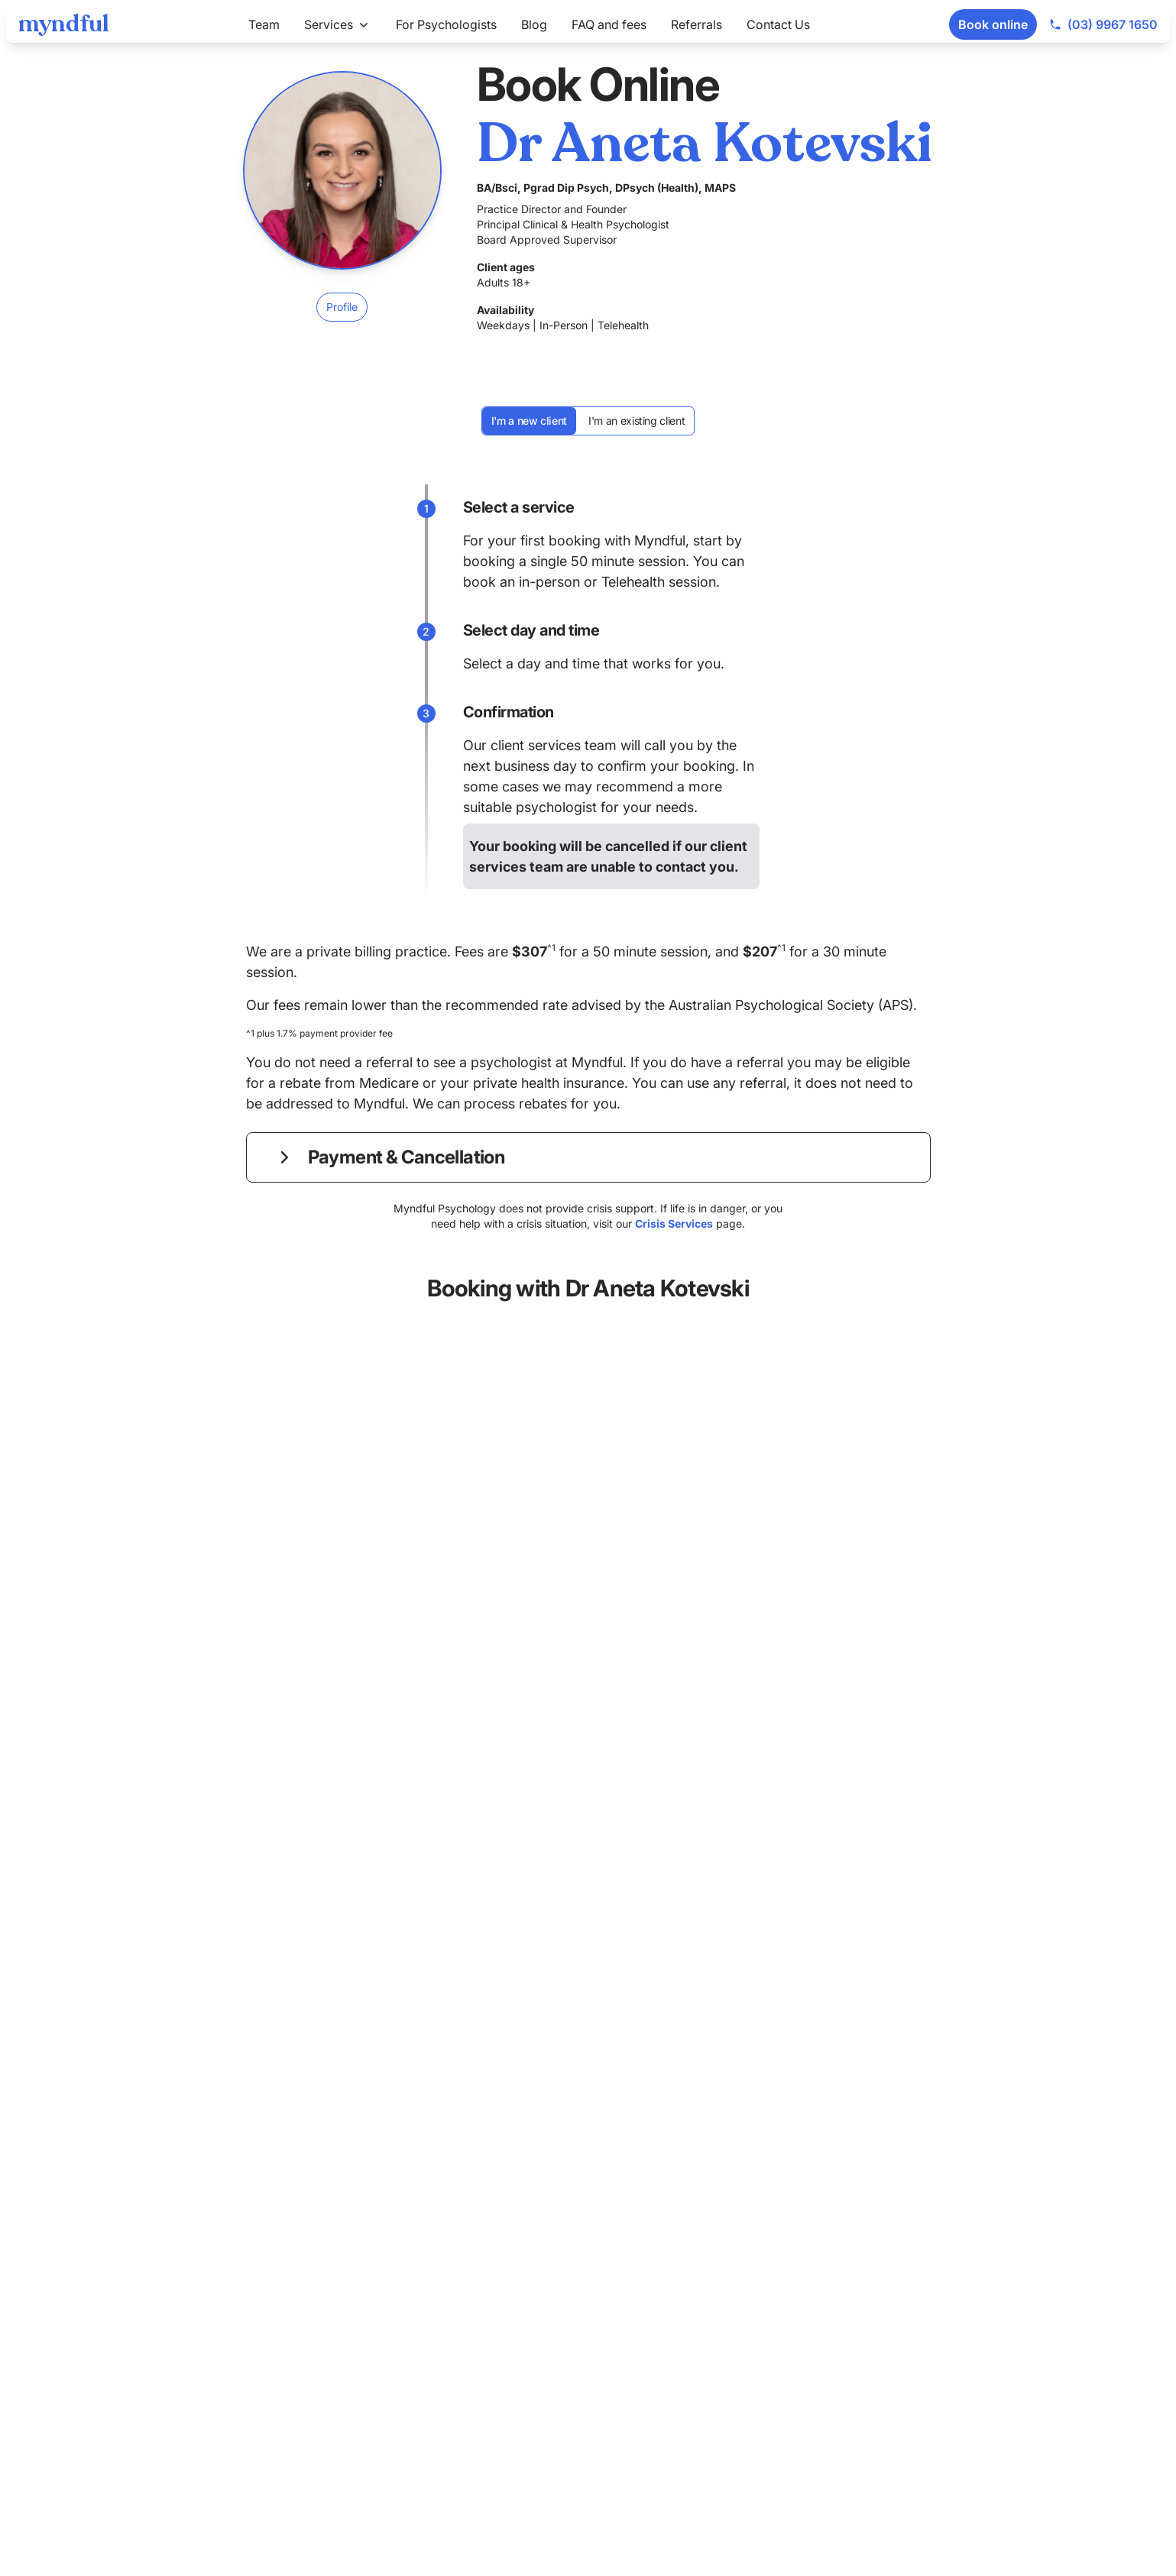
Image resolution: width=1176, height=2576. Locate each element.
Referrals (696, 24)
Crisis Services (674, 1223)
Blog (534, 24)
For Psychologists (446, 24)
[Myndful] (63, 24)
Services (337, 24)
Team (264, 24)
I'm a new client (529, 420)
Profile (342, 306)
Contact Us (778, 24)
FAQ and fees (609, 24)
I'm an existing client (636, 420)
